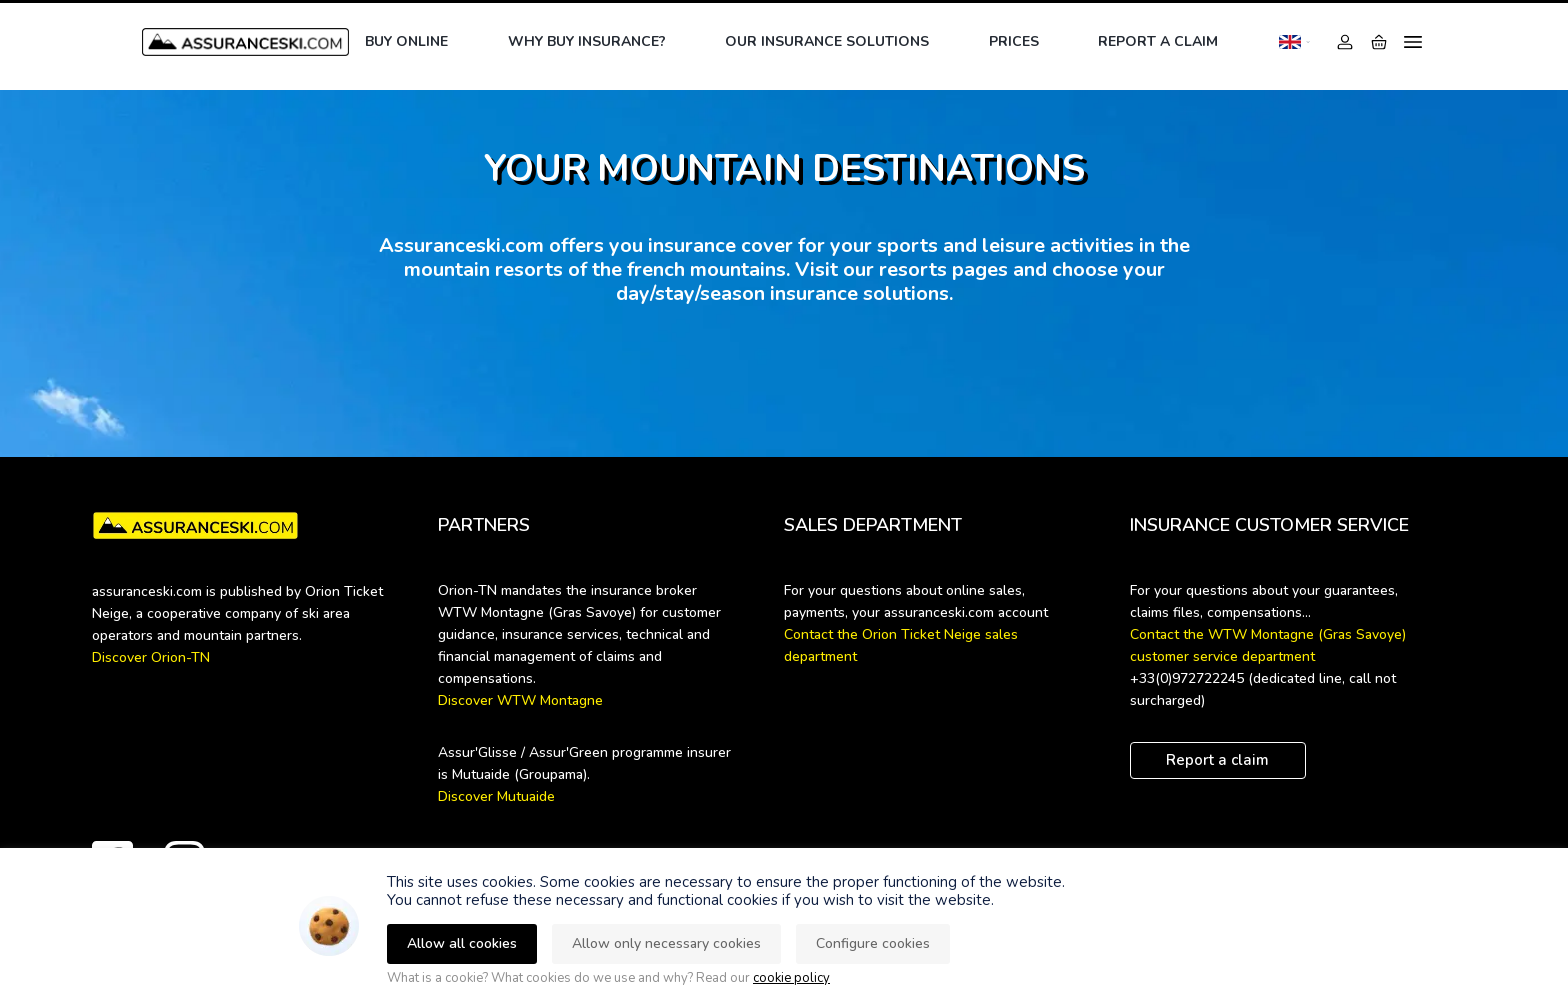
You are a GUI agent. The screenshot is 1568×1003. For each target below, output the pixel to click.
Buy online (406, 41)
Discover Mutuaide (496, 796)
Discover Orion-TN (151, 657)
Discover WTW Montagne (520, 700)
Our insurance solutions (827, 41)
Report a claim (1158, 41)
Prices (1014, 41)
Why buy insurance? (587, 41)
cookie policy (791, 978)
